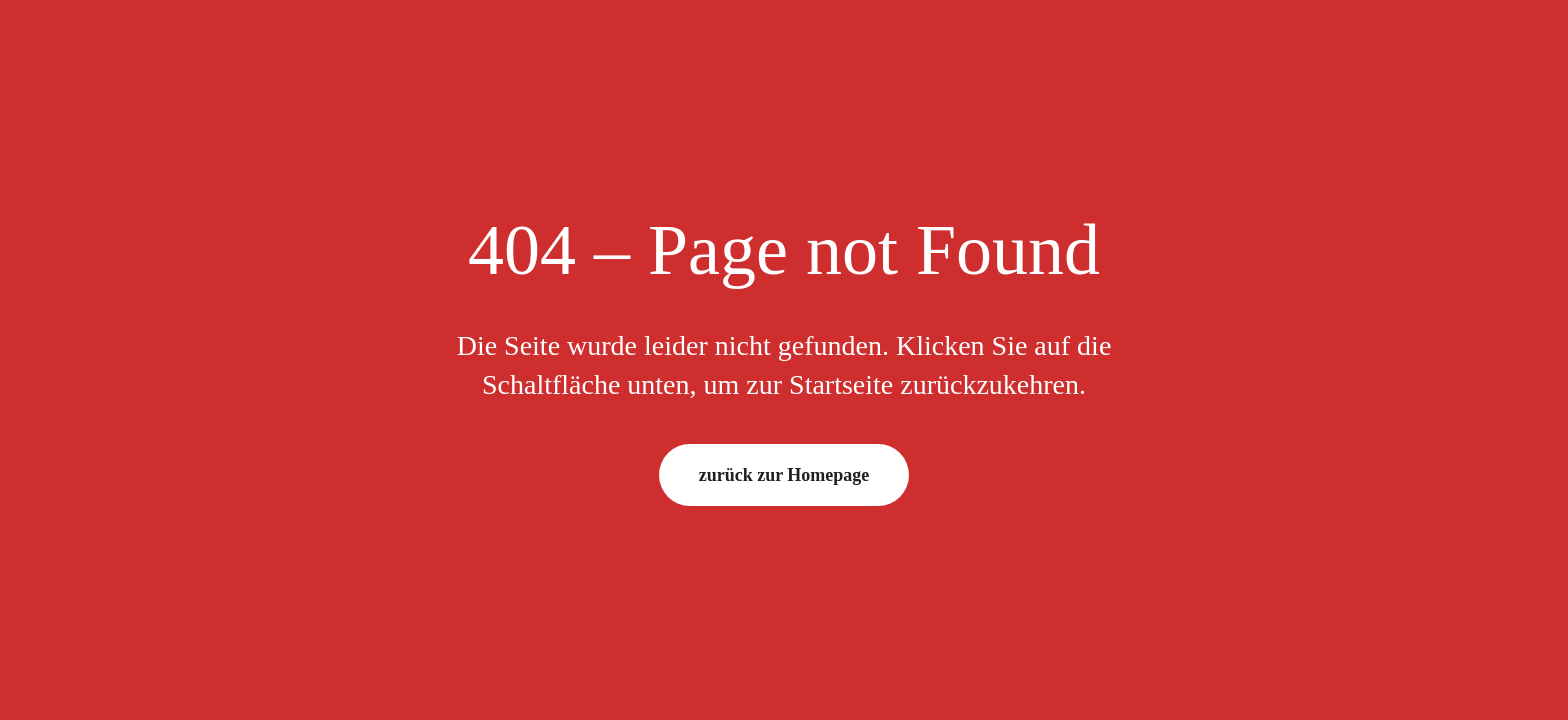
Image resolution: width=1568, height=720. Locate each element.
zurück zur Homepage (784, 475)
